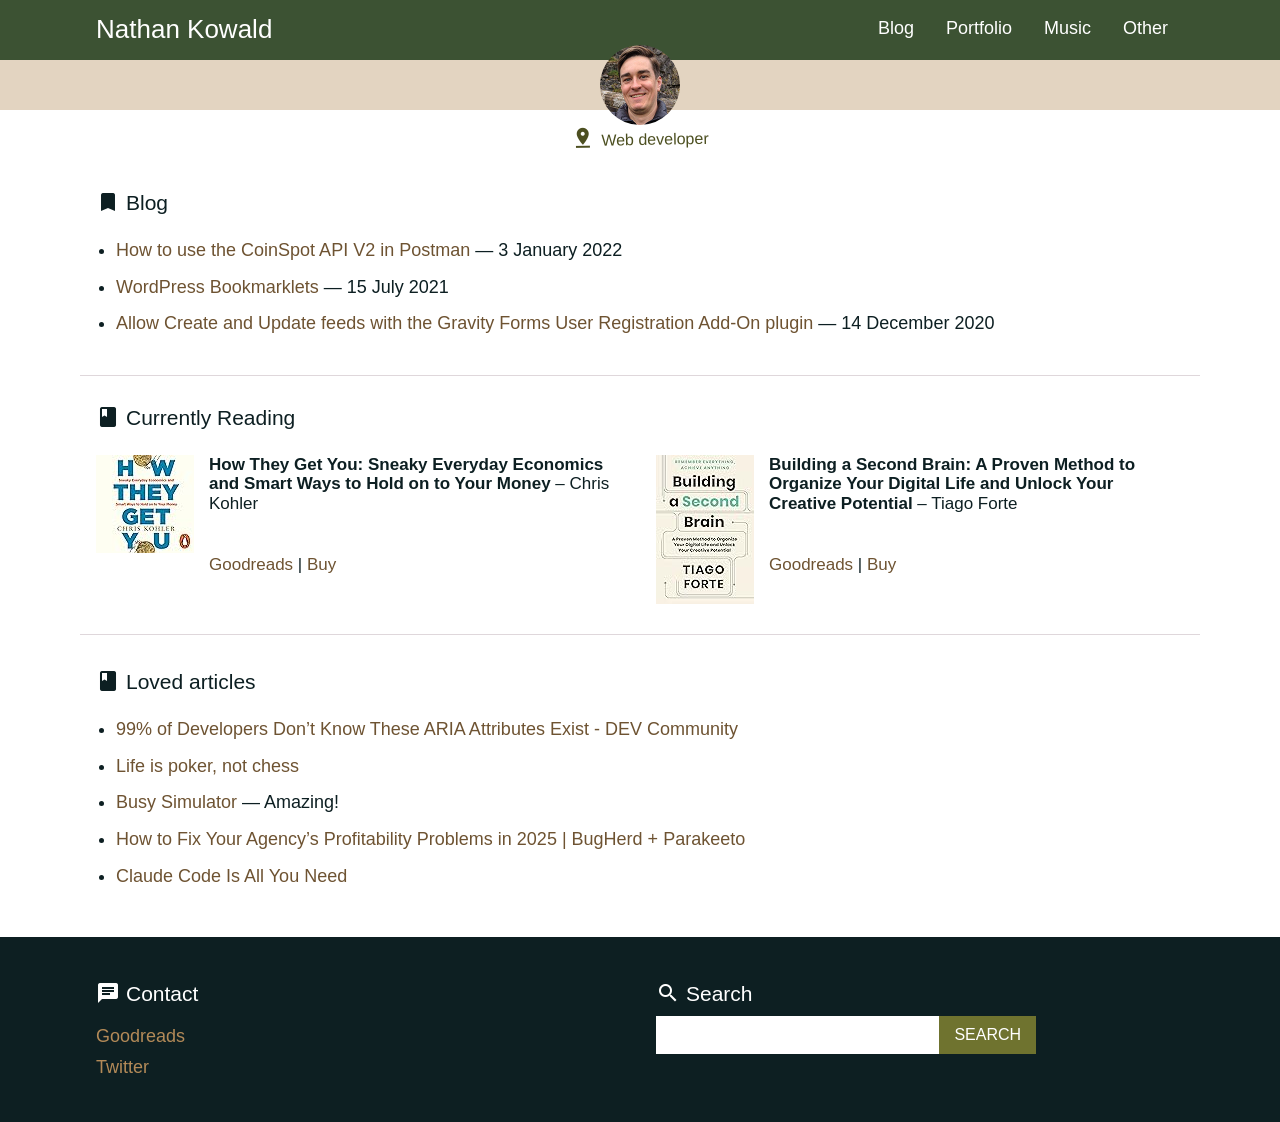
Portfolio (979, 28)
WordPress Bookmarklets (217, 287)
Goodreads (251, 564)
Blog (896, 28)
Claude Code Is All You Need (231, 876)
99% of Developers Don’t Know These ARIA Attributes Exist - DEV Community (427, 729)
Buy (321, 564)
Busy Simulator (176, 802)
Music (1067, 28)
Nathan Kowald (184, 29)
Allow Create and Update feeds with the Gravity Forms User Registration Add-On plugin (464, 323)
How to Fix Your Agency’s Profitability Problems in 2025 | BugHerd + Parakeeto (430, 839)
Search (704, 993)
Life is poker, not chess (207, 766)
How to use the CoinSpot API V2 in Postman (293, 250)
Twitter (122, 1067)
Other (1145, 28)
